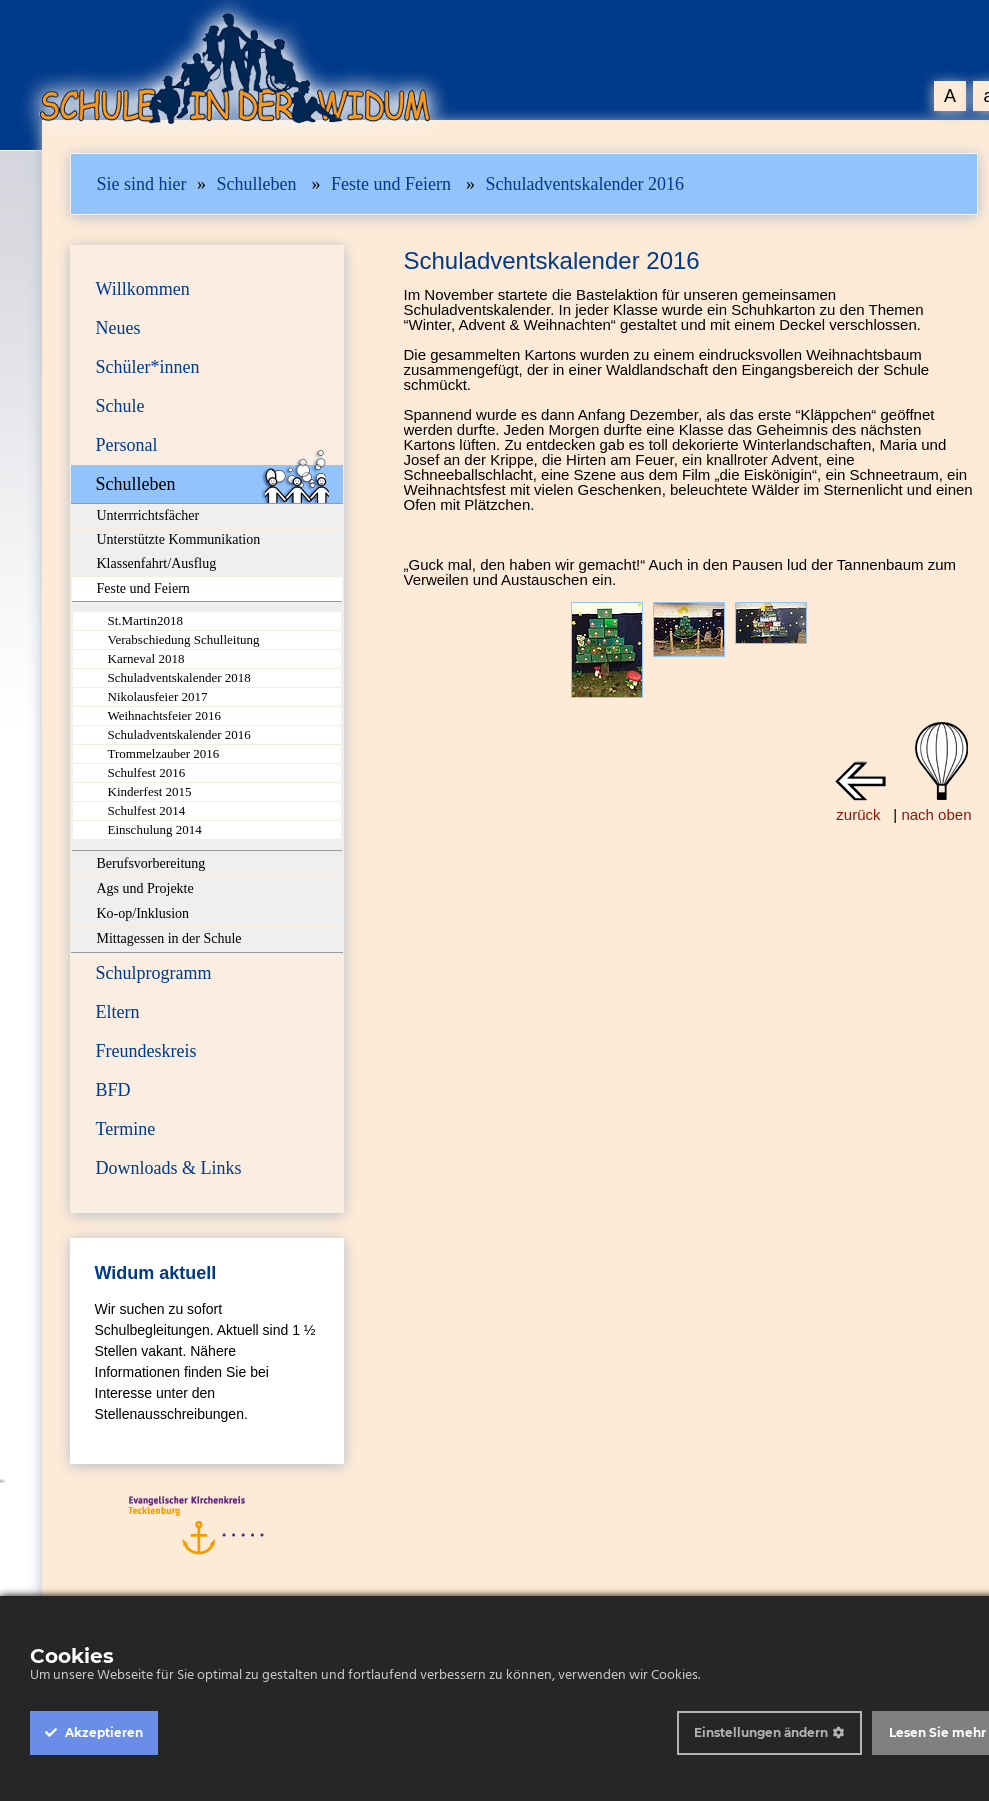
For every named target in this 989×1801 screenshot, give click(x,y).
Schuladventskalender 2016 (584, 184)
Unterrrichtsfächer (148, 515)
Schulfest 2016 (147, 772)
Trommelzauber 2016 (164, 753)
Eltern (118, 1012)
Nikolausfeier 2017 (158, 696)
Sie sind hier (142, 184)
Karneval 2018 (146, 658)
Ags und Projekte (145, 888)
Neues (118, 328)
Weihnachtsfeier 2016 (164, 715)
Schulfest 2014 (147, 810)
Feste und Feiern (391, 184)
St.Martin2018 (145, 620)
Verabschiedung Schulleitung (184, 639)
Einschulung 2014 (155, 829)
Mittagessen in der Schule (169, 938)
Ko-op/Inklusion (143, 913)
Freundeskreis (146, 1051)
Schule (120, 406)
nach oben (936, 814)
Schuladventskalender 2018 (179, 677)
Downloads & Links (169, 1168)
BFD (113, 1090)
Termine (126, 1129)
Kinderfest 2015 (150, 791)
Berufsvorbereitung (151, 863)
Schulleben (257, 184)
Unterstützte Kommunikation (179, 539)
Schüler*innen (148, 367)
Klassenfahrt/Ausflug (157, 563)
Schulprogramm (154, 973)
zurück (858, 814)
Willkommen (143, 289)
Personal (127, 445)
